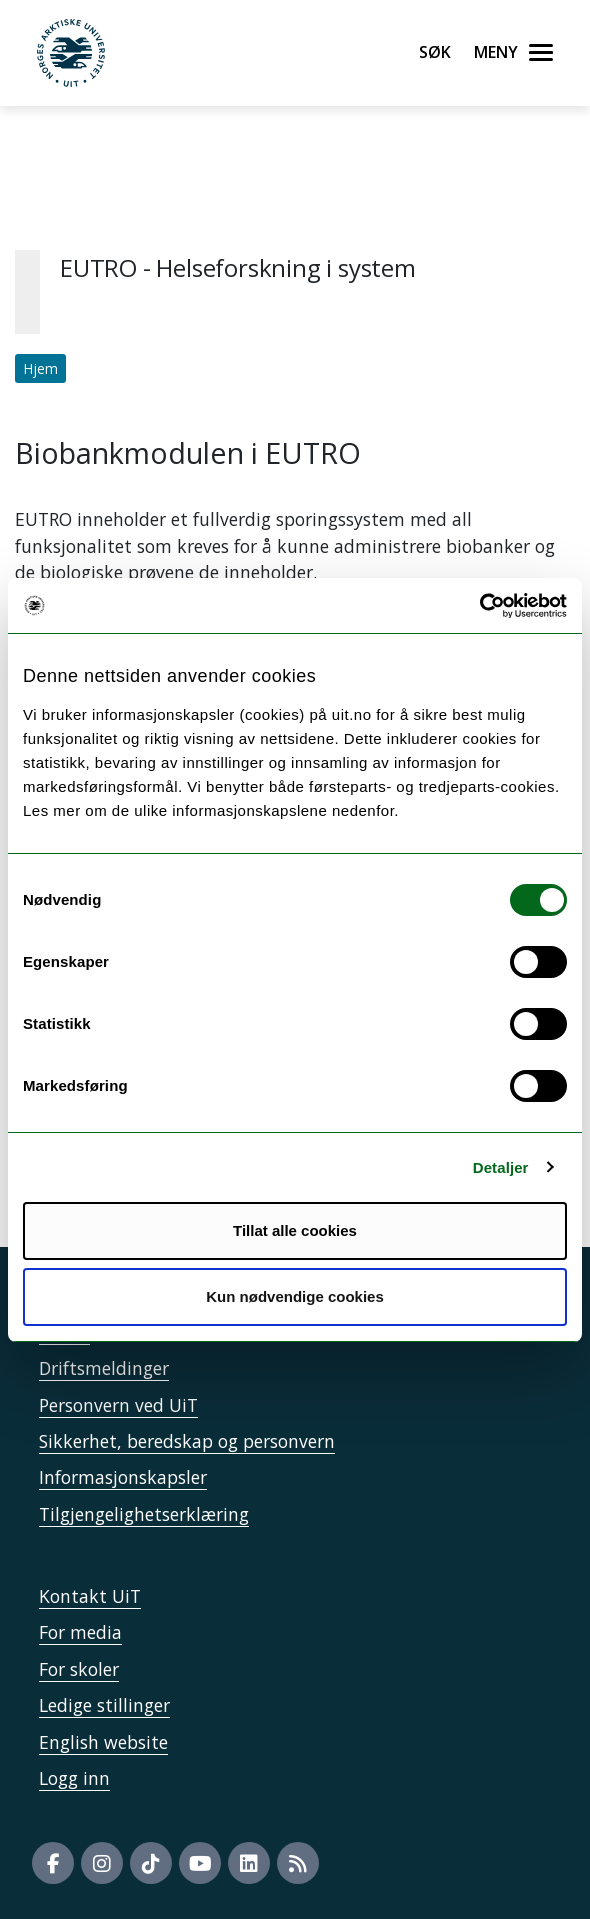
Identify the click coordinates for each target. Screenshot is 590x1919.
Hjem (40, 368)
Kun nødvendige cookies (295, 1296)
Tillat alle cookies (295, 1230)
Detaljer (501, 1167)
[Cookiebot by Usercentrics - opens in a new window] (479, 606)
